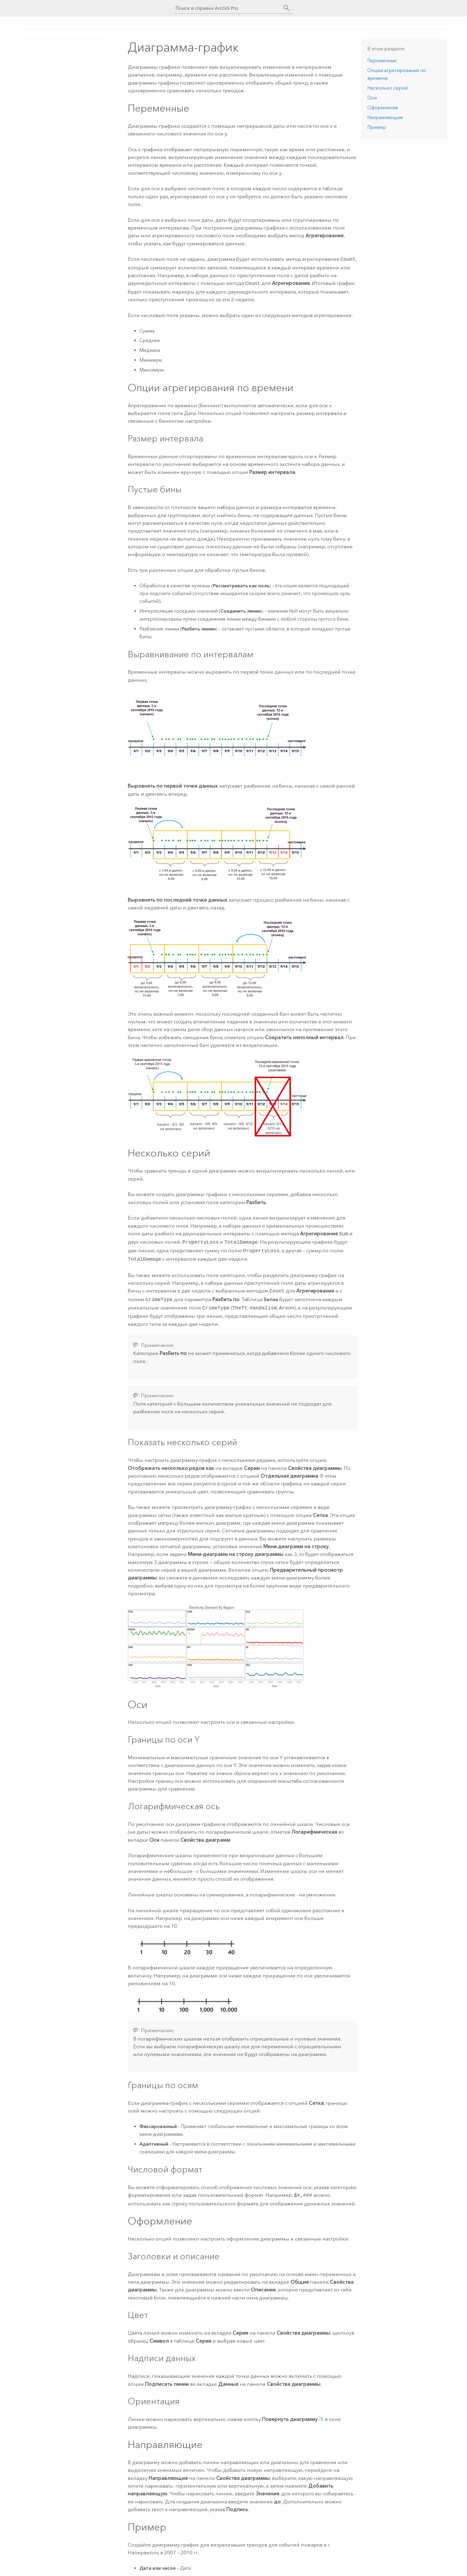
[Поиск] (286, 8)
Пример (376, 127)
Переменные (382, 60)
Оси (372, 98)
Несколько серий (387, 88)
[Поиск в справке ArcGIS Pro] (227, 8)
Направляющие (385, 117)
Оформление (382, 107)
